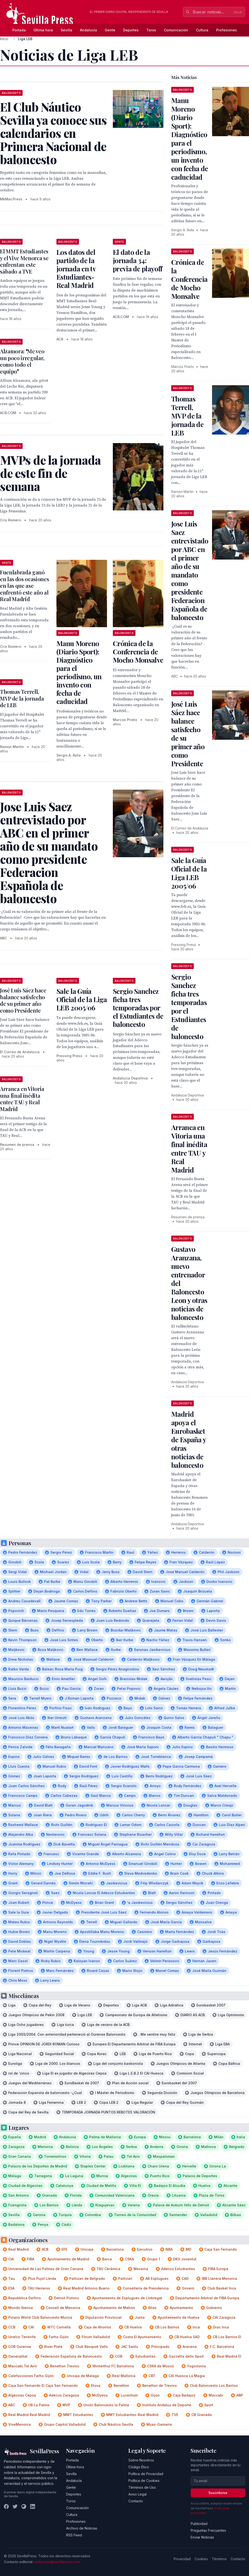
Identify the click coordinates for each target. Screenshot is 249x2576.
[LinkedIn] (32, 2506)
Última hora (43, 30)
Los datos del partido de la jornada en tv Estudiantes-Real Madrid (76, 269)
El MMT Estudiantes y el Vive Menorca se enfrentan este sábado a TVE (24, 261)
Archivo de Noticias (81, 2528)
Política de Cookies (144, 2480)
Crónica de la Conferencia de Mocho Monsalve (138, 651)
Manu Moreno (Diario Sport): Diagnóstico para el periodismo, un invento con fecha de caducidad (78, 672)
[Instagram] (23, 2506)
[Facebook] (6, 2506)
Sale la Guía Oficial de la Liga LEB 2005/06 (81, 999)
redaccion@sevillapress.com (57, 2562)
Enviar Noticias (202, 2537)
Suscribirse (217, 2493)
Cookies (201, 2559)
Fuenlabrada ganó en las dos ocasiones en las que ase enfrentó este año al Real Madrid (24, 586)
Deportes (131, 30)
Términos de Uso (142, 2487)
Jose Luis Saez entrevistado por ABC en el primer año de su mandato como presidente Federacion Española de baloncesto (189, 570)
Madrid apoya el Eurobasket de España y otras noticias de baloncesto (188, 1439)
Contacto (135, 2501)
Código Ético (138, 2467)
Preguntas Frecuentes (208, 2530)
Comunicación (176, 30)
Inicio (4, 39)
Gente (110, 30)
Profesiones (226, 30)
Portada (19, 30)
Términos (219, 2559)
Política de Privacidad (145, 2474)
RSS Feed (74, 2535)
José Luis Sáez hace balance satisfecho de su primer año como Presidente (23, 1000)
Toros (151, 30)
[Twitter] (15, 2506)
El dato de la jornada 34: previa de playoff (137, 260)
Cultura (202, 30)
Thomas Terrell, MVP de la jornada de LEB (22, 698)
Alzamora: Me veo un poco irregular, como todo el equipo (22, 361)
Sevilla (66, 30)
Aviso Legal (137, 2494)
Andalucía (88, 30)
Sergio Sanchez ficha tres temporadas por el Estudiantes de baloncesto (138, 1008)
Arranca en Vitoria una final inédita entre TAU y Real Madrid (22, 1099)
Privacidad (182, 2559)
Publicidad (199, 2524)
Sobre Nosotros (141, 2460)
